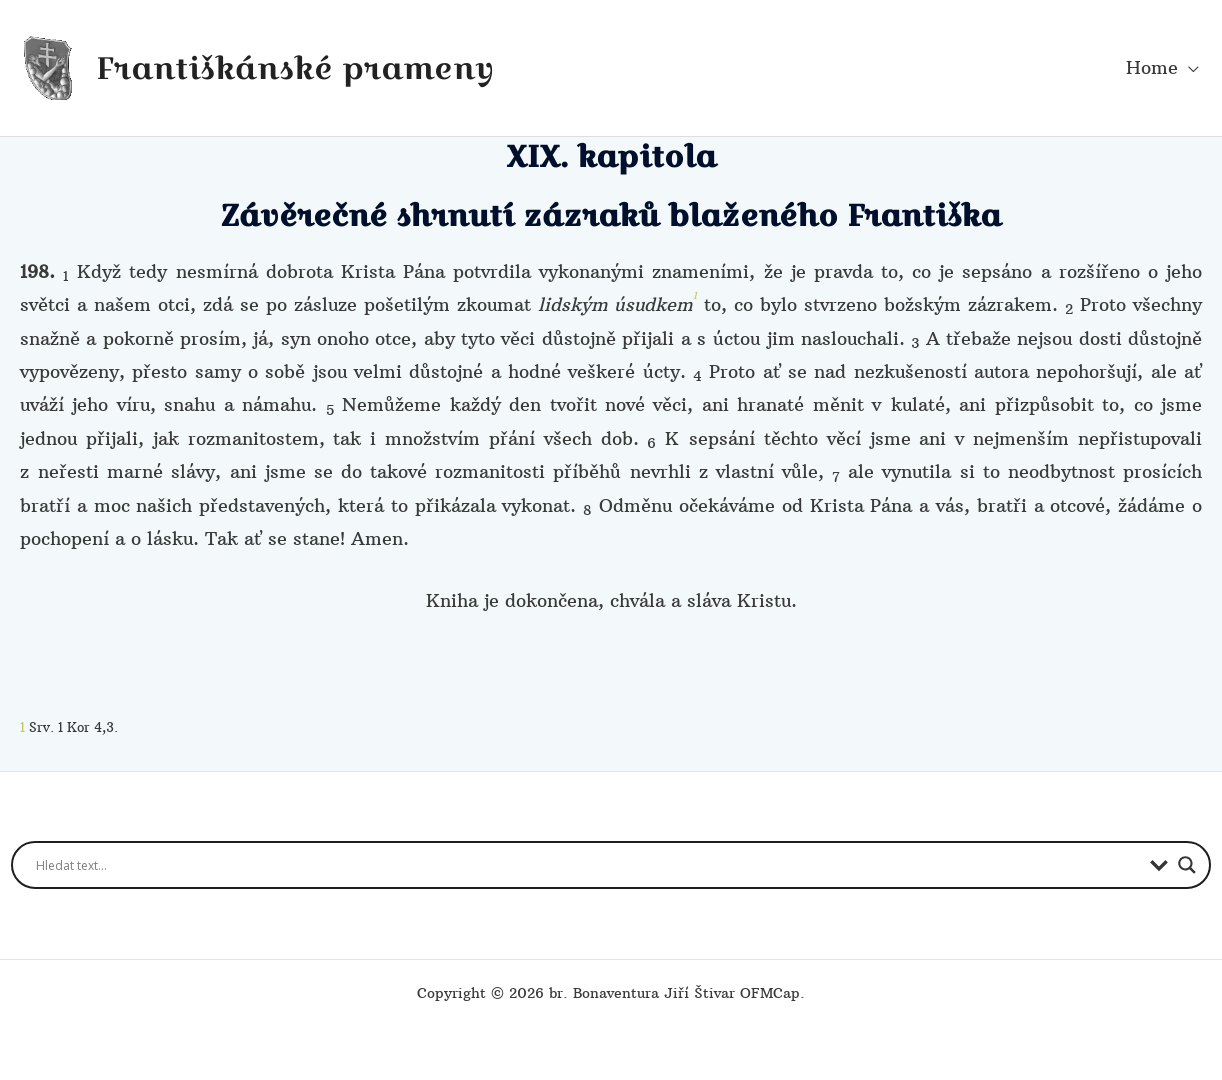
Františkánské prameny (295, 68)
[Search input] (588, 865)
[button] (1188, 67)
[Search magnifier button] (1187, 865)
